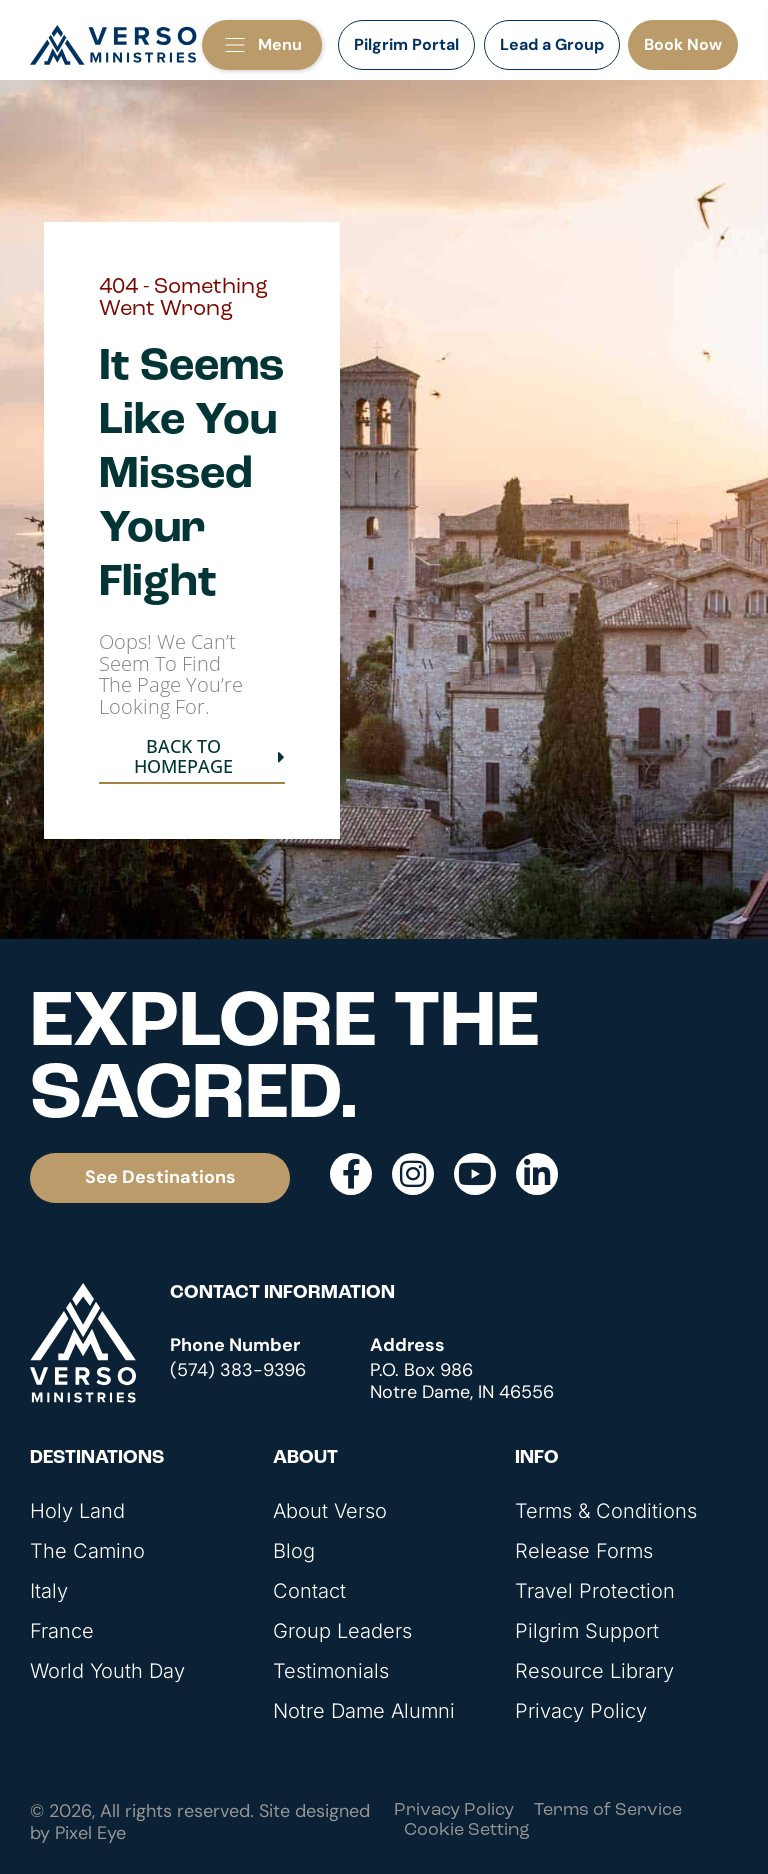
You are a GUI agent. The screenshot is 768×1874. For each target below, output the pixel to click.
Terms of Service (608, 1810)
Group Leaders (342, 1631)
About (305, 1458)
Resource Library (594, 1671)
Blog (294, 1551)
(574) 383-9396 (238, 1370)
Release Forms (584, 1551)
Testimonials (331, 1671)
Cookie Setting (467, 1830)
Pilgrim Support (587, 1631)
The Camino (87, 1551)
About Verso (330, 1511)
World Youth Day (107, 1671)
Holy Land (77, 1511)
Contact (309, 1591)
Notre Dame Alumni (364, 1711)
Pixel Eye (90, 1833)
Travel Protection (595, 1591)
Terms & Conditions (606, 1511)
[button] (262, 45)
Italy (49, 1591)
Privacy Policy (581, 1711)
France (62, 1631)
